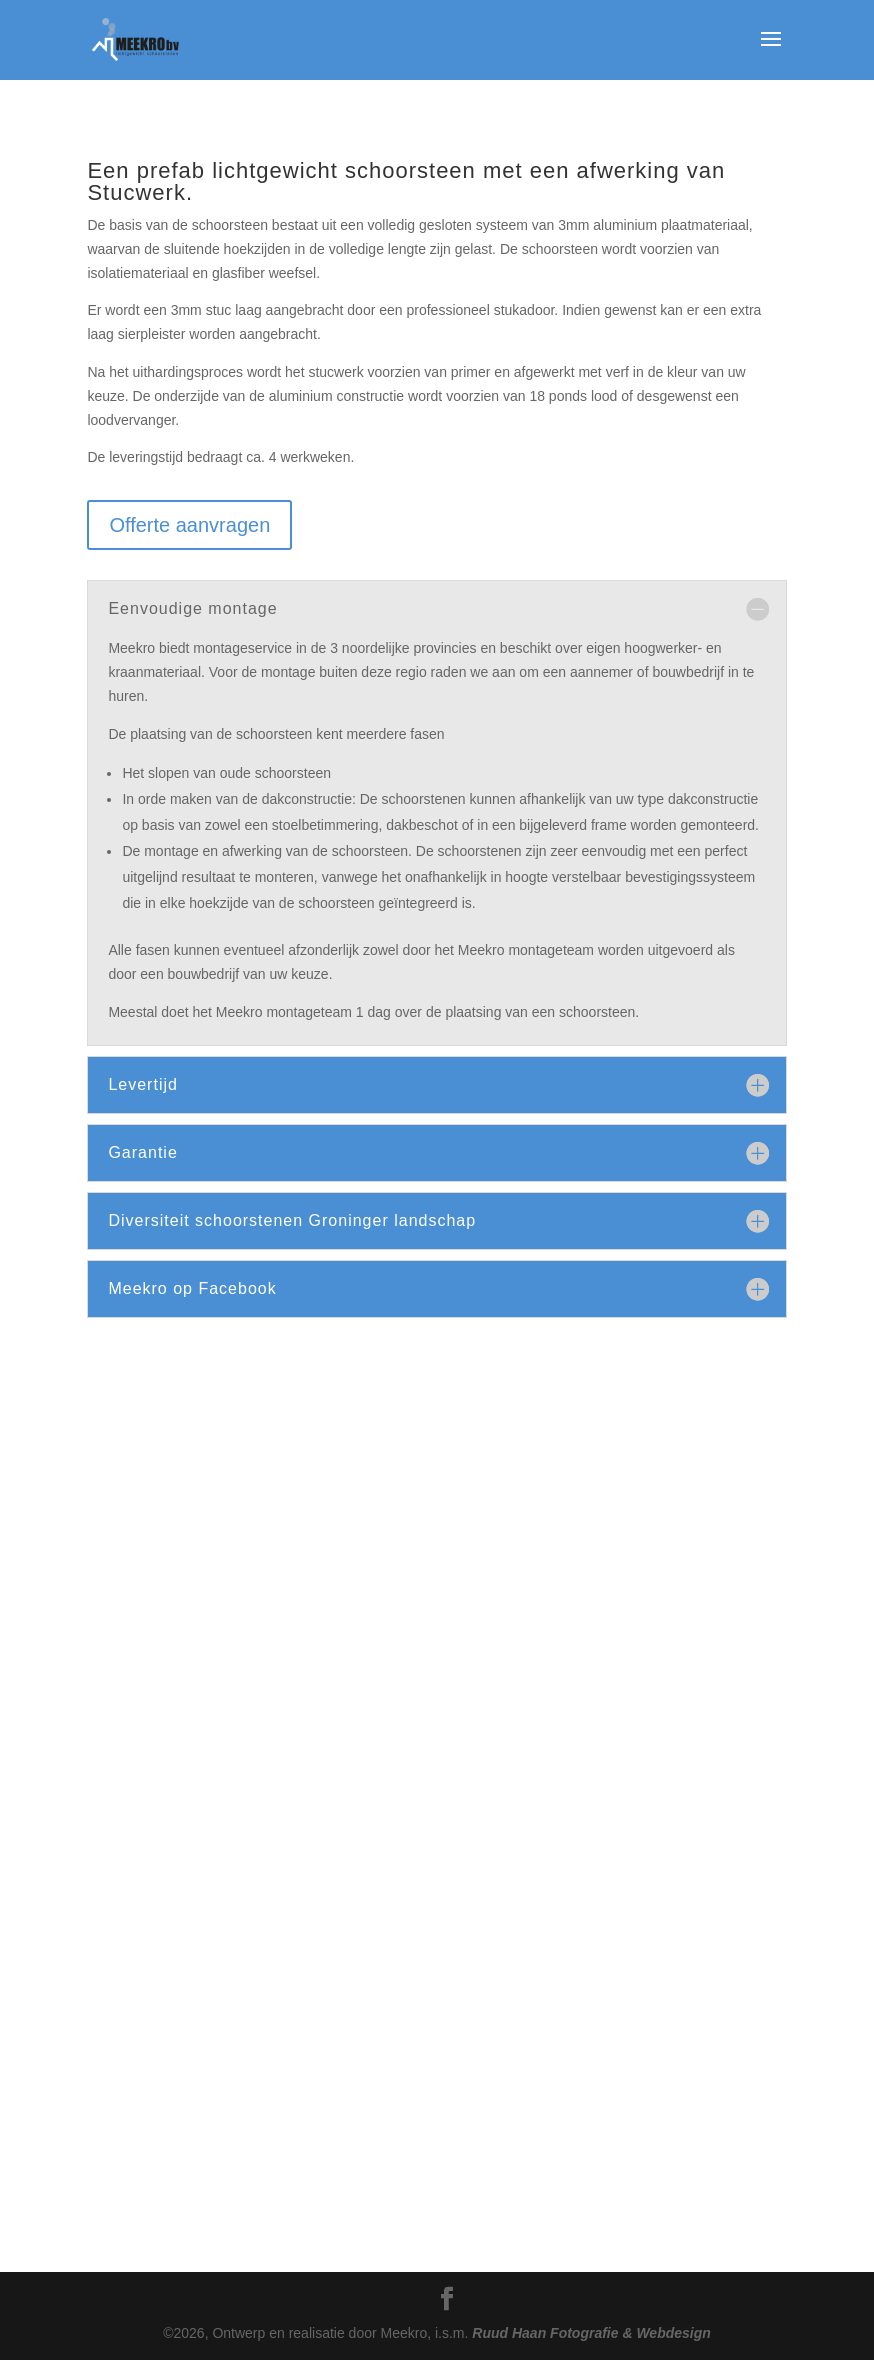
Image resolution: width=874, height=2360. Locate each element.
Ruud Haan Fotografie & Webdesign (591, 2333)
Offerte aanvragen (189, 525)
